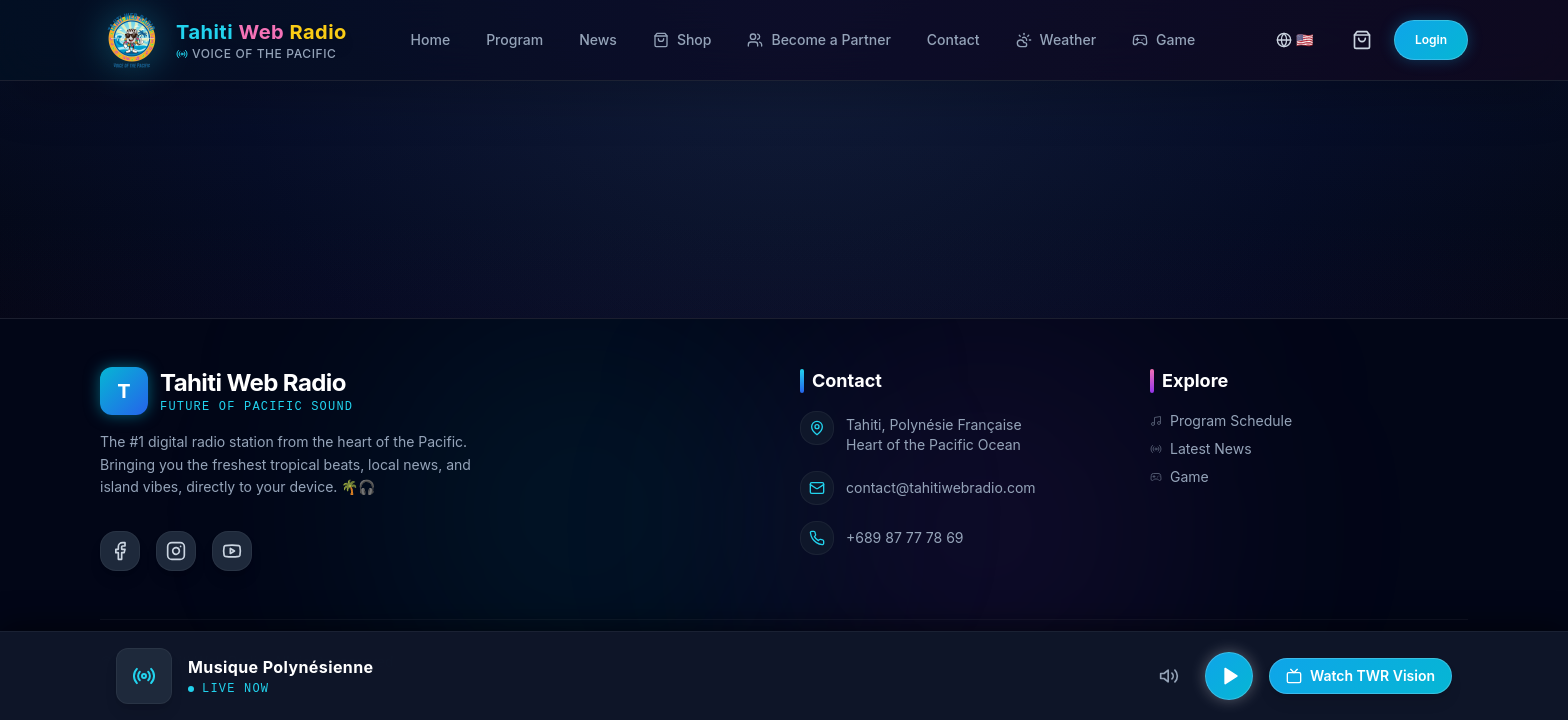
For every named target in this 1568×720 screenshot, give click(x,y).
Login (1431, 39)
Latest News (1201, 448)
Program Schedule (1221, 420)
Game (1179, 476)
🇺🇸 (1294, 39)
